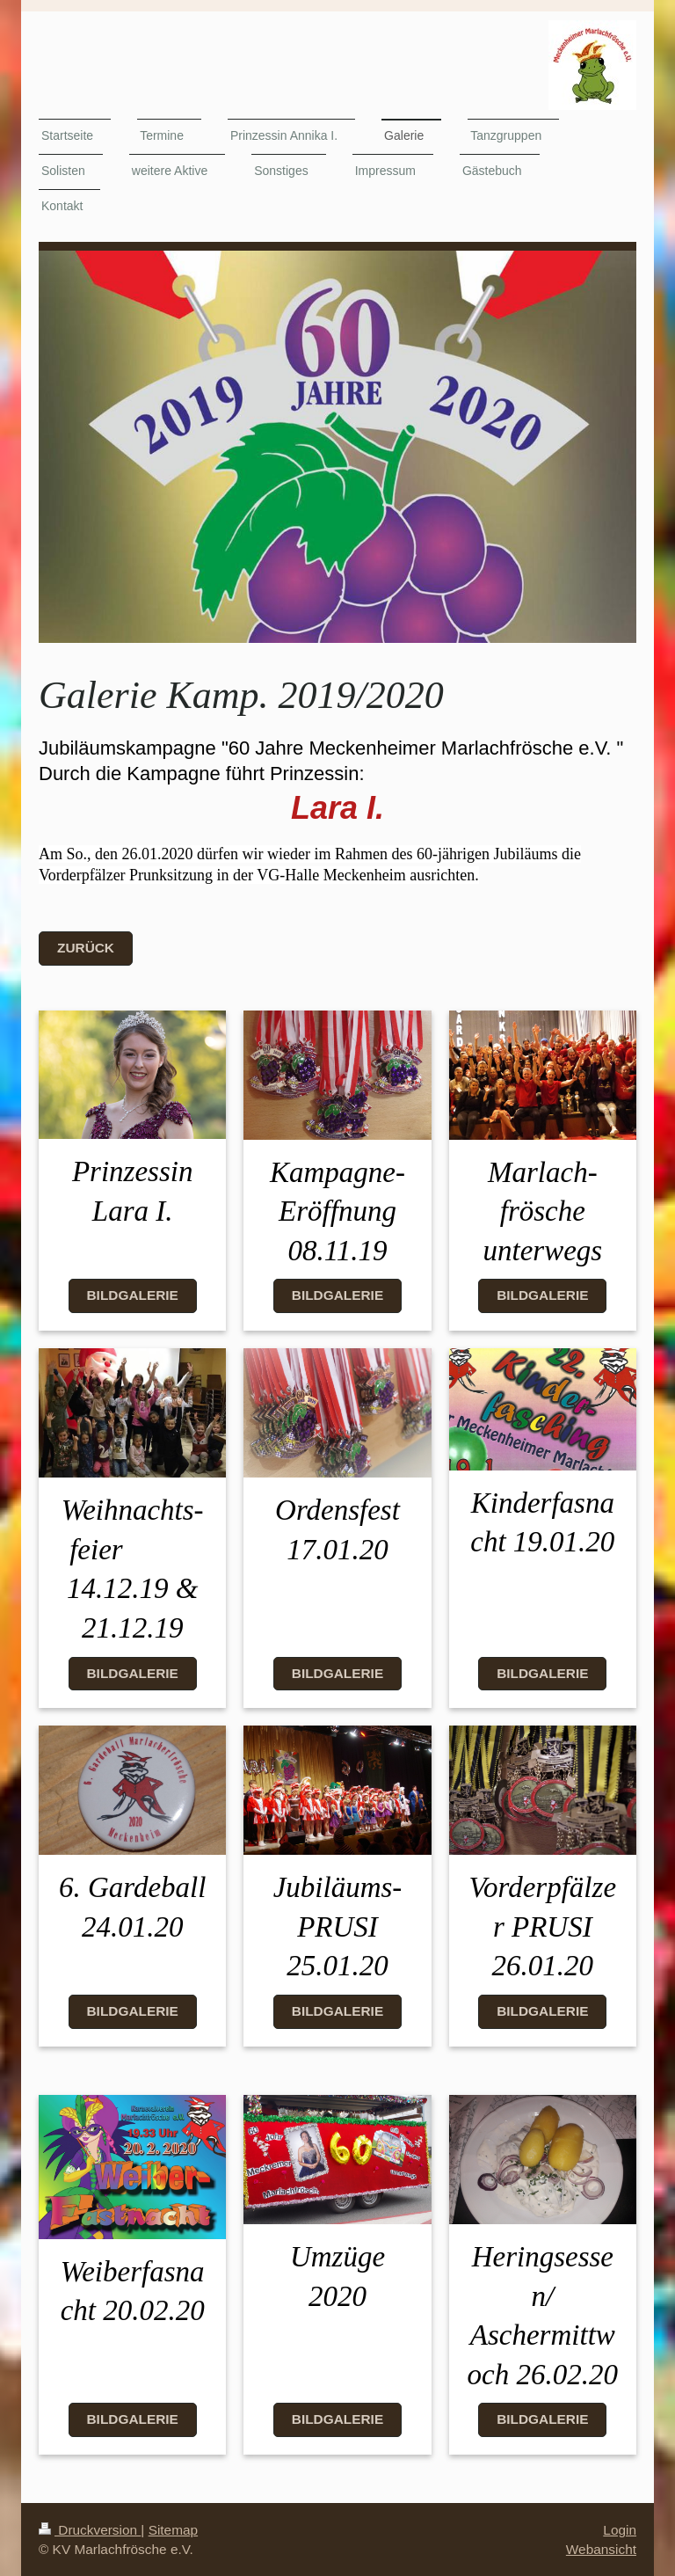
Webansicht (601, 2549)
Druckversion (90, 2529)
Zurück (85, 947)
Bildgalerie (132, 1295)
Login (619, 2529)
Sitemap (173, 2529)
